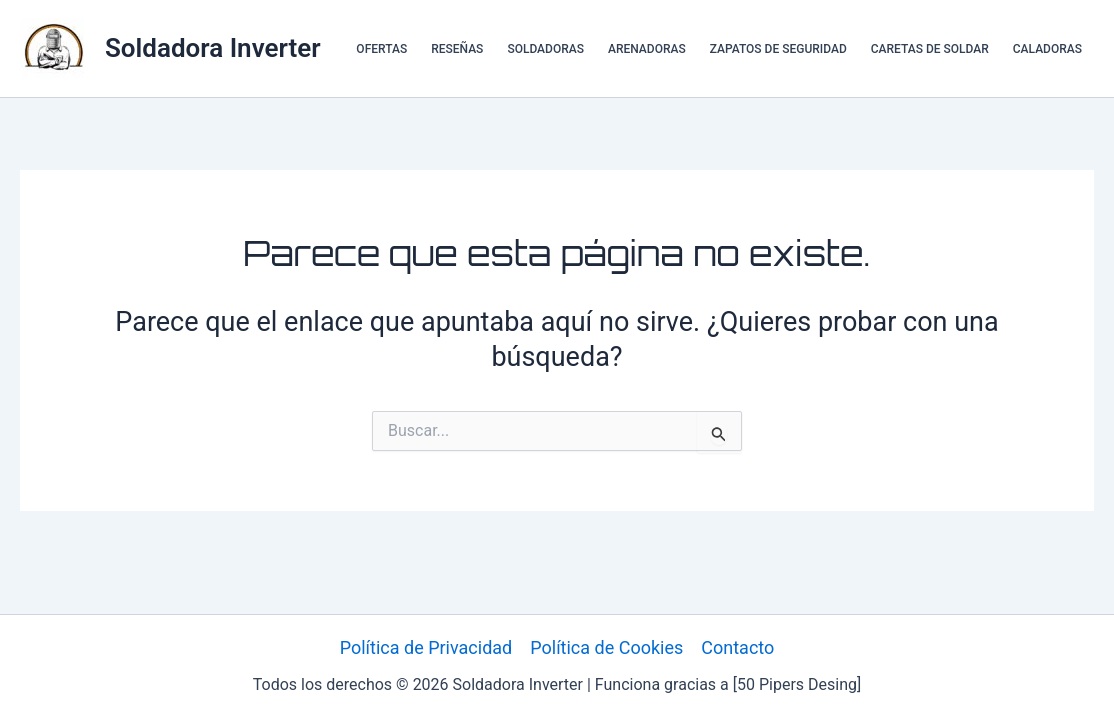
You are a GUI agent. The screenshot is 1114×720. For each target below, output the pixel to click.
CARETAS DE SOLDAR (930, 49)
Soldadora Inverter (213, 48)
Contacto (737, 647)
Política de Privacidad (426, 647)
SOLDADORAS (545, 49)
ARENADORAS (647, 49)
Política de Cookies (606, 647)
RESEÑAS (457, 49)
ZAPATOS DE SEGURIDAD (778, 49)
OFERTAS (381, 49)
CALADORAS (1047, 49)
